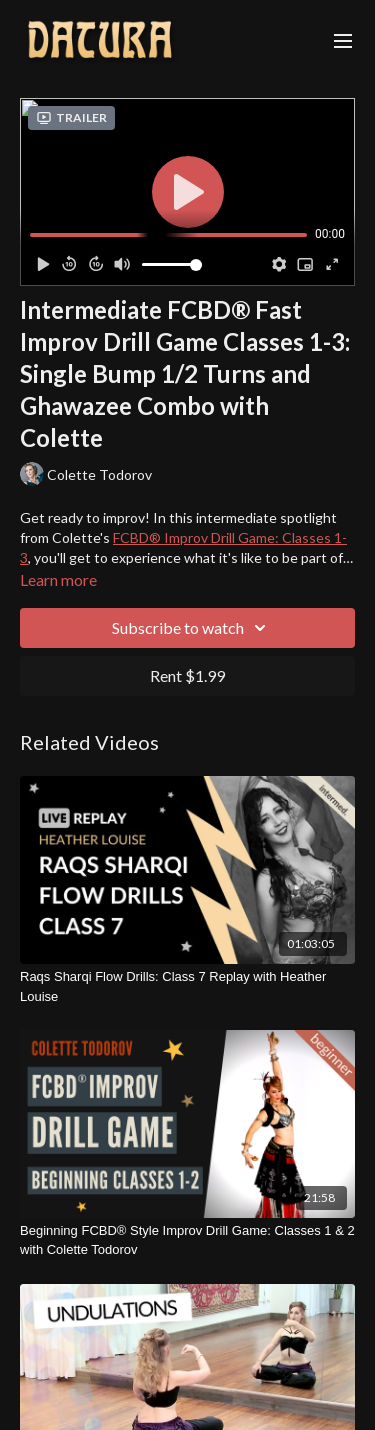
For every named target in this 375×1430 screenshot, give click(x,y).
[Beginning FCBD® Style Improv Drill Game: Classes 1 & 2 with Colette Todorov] (187, 1240)
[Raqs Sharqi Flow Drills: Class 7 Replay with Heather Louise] (187, 986)
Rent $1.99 (187, 675)
